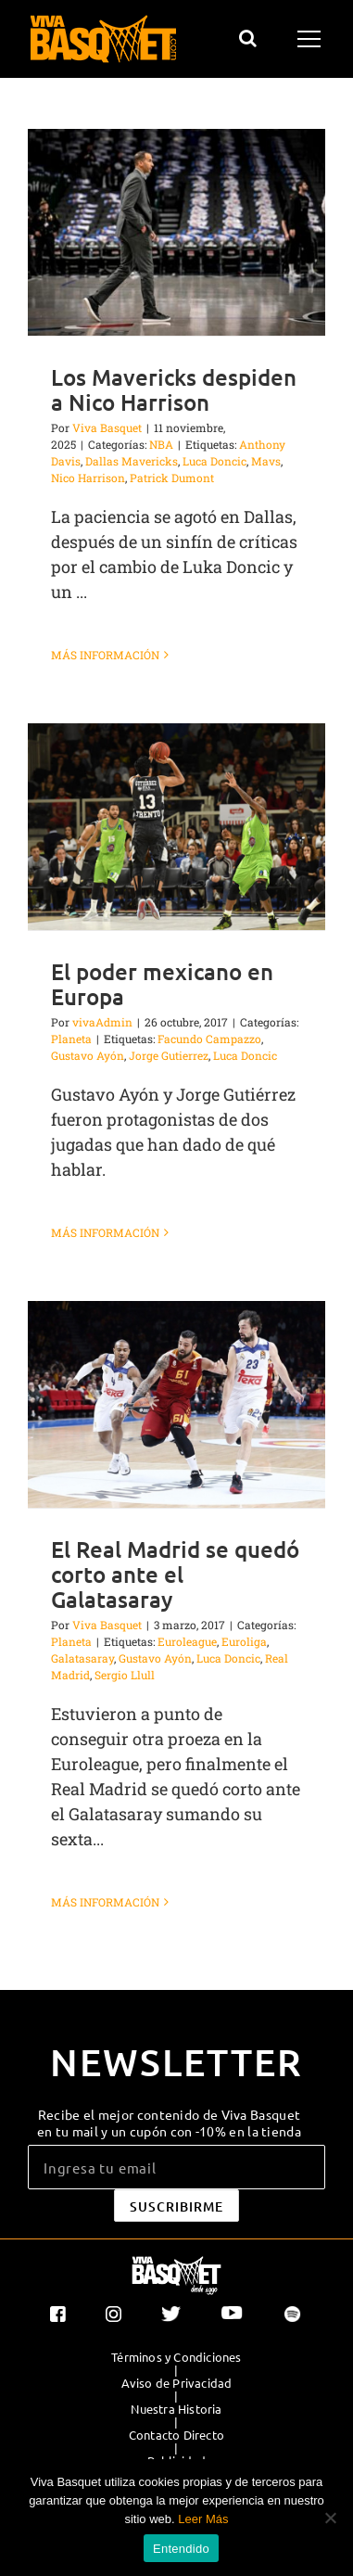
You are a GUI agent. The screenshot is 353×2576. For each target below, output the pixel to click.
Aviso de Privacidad (177, 2383)
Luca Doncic (214, 460)
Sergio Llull (125, 1674)
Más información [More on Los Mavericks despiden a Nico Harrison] (105, 654)
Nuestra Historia (176, 2409)
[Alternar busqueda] (248, 38)
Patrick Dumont (172, 477)
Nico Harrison (88, 477)
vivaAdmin (102, 1021)
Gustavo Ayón (87, 1055)
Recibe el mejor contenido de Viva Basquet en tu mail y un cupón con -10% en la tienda (169, 2122)
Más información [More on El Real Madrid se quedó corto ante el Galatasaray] (105, 1901)
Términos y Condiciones (176, 2357)
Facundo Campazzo (209, 1038)
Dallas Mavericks (131, 460)
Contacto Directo (176, 2435)
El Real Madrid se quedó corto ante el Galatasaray (175, 1574)
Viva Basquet (107, 427)
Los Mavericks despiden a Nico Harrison (173, 389)
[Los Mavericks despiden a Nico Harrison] (176, 232)
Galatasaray (82, 1658)
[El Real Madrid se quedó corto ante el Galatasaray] (176, 1404)
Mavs (266, 460)
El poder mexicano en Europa (162, 984)
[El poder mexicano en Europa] (176, 826)
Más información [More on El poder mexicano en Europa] (105, 1232)
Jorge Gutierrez (168, 1055)
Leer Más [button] (203, 2519)
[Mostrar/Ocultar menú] (312, 39)
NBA (161, 444)
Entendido (181, 2549)
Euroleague (187, 1641)
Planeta (71, 1038)
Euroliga (244, 1641)
